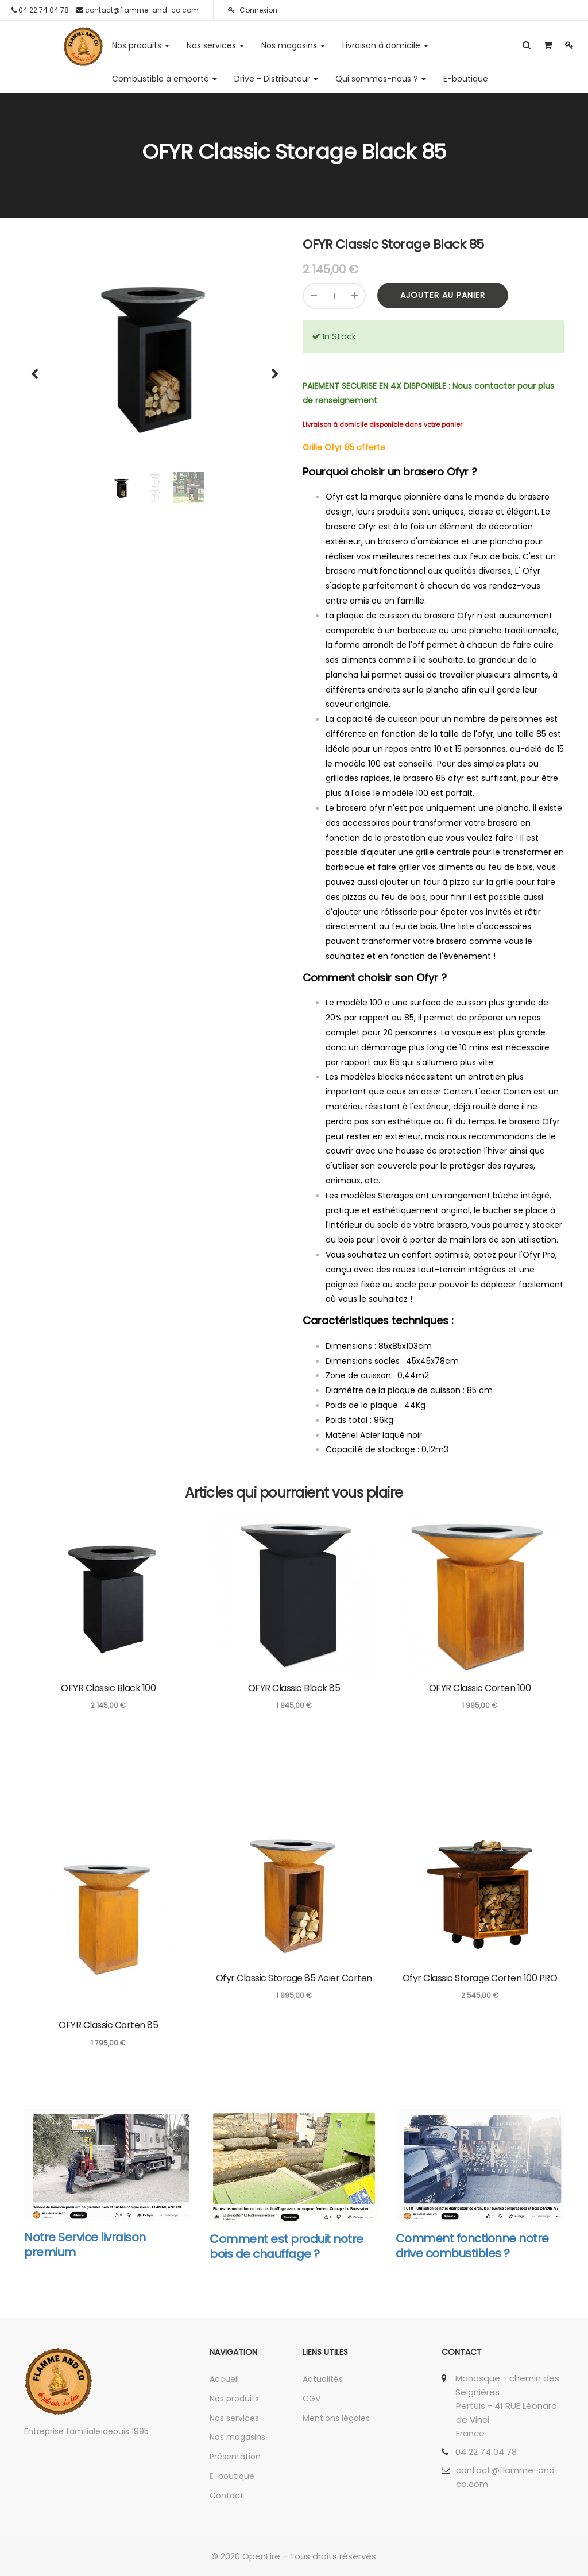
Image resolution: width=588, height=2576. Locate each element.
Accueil (224, 2379)
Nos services (234, 2418)
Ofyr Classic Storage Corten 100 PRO (480, 1978)
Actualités (323, 2379)
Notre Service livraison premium (85, 2244)
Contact (226, 2495)
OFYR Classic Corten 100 (480, 1688)
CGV (311, 2398)
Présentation (235, 2456)
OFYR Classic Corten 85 (108, 2025)
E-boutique (232, 2476)
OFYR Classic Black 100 (108, 1688)
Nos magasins (237, 2437)
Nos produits (234, 2398)
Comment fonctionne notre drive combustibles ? (472, 2245)
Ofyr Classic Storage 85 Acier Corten (294, 1978)
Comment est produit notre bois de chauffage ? (286, 2246)
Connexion (252, 10)
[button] (38, 368)
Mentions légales (336, 2418)
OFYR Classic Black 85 (294, 1688)
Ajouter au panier (442, 295)
